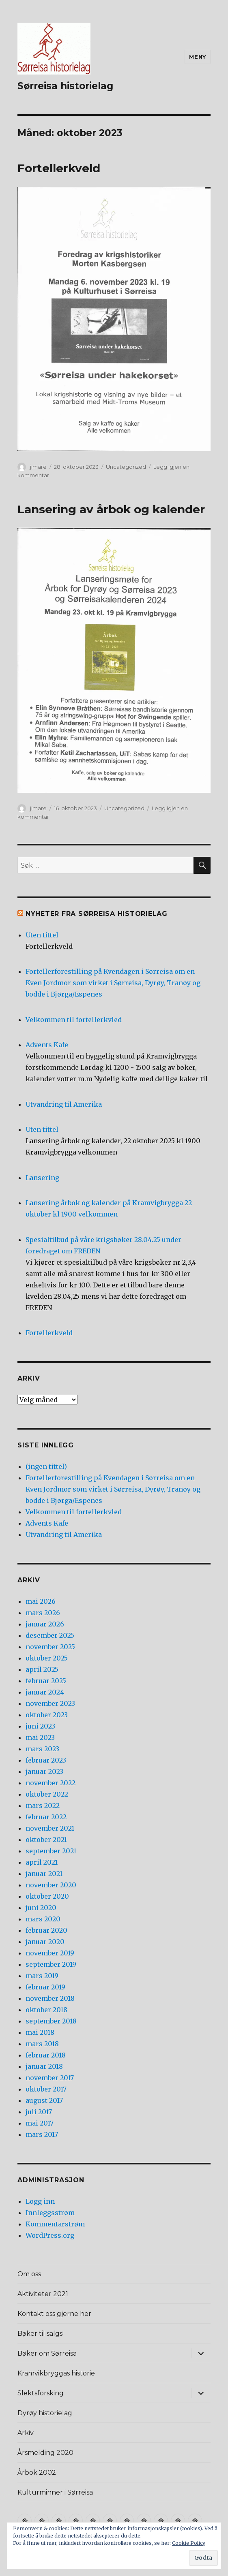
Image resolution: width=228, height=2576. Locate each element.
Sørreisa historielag (65, 86)
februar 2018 (46, 2055)
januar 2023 (44, 1771)
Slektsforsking (40, 2393)
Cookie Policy (188, 2543)
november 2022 (50, 1783)
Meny (197, 56)
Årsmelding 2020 (45, 2452)
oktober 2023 (47, 1715)
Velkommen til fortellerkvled (74, 1020)
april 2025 (42, 1669)
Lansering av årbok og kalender (111, 509)
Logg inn (40, 2201)
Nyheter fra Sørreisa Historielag (97, 914)
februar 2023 (46, 1760)
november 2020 (51, 1885)
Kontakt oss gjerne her (54, 2314)
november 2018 (50, 1998)
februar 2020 (46, 1930)
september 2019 (51, 1964)
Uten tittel (42, 935)
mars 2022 (43, 1805)
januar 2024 (45, 1692)
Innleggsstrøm (50, 2213)
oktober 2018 (46, 2010)
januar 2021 (44, 1874)
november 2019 (50, 1953)
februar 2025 (46, 1681)
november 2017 (50, 2078)
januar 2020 (45, 1942)
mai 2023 (40, 1737)
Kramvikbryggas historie (56, 2373)
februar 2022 (46, 1817)
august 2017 (44, 2100)
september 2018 (51, 2021)
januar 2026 (45, 1624)
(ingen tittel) (46, 1466)
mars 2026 (43, 1613)
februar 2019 (45, 1987)
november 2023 (50, 1703)
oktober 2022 (47, 1794)
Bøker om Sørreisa (47, 2353)
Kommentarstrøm (55, 2224)
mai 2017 (40, 2123)
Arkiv (25, 2433)
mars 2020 (43, 1919)
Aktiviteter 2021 (42, 2294)
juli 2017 (39, 2112)
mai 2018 (40, 2032)
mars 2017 (42, 2134)
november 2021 (50, 1828)
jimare (38, 466)
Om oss (29, 2274)
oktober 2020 (47, 1896)
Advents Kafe (47, 1045)
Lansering (42, 1178)
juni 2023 (40, 1726)
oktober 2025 (47, 1658)
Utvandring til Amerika (64, 1104)
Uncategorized (126, 466)
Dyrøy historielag (44, 2413)
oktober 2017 (46, 2089)
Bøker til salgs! (40, 2333)
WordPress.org (50, 2235)
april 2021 (42, 1862)
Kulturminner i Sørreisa (55, 2492)
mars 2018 (42, 2044)
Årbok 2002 (36, 2472)
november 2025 (50, 1647)
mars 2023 (42, 1749)
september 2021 (51, 1851)
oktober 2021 (46, 1839)
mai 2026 (41, 1601)
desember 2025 (50, 1635)
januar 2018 (44, 2066)
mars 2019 (42, 1976)
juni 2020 (41, 1908)
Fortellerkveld (58, 168)
